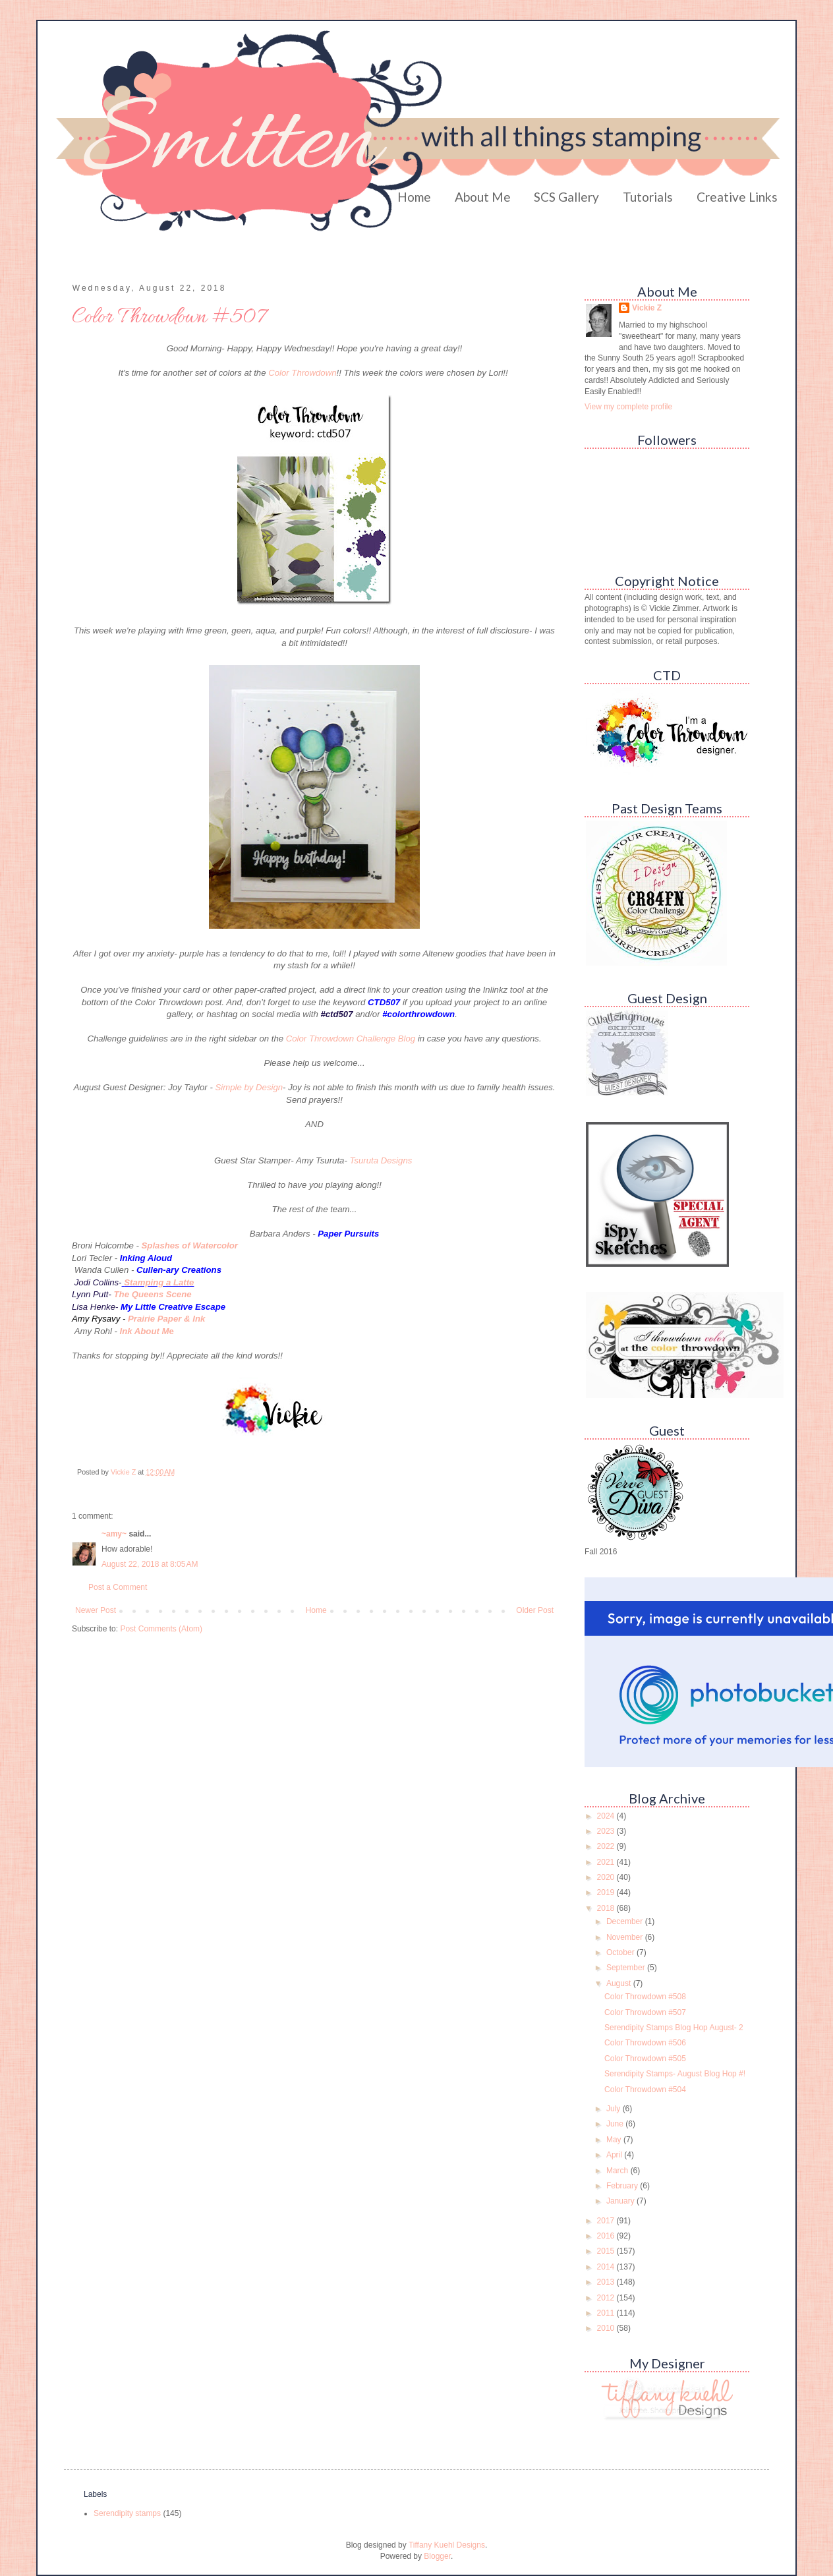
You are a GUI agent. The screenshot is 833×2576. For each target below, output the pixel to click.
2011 (607, 2313)
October (621, 1952)
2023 (607, 1831)
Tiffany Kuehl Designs (447, 2545)
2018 (607, 1908)
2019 (607, 1892)
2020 (607, 1877)
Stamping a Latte (159, 1282)
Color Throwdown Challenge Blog (350, 1038)
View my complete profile (628, 406)
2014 (607, 2266)
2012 (607, 2297)
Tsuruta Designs (382, 1160)
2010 (607, 2328)
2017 (607, 2220)
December (625, 1921)
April (615, 2154)
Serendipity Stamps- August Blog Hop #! (674, 2073)
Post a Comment (117, 1587)
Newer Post (95, 1610)
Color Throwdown (302, 373)
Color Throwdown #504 (645, 2089)
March (618, 2170)
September (626, 1967)
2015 (607, 2251)
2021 (607, 1862)
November (625, 1937)
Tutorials (648, 196)
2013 (607, 2282)
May (614, 2139)
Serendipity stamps (127, 2513)
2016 (607, 2235)
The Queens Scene (153, 1294)
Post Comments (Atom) (161, 1628)
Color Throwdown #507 (645, 2012)
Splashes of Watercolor (190, 1245)
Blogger (437, 2556)
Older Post (535, 1610)
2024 (607, 1816)
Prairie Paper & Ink (166, 1319)
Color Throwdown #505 (645, 2058)
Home (414, 196)
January (621, 2201)
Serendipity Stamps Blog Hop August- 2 (673, 2027)
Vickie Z (647, 307)
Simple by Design (249, 1087)
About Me (483, 196)
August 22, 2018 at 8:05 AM (149, 1564)
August (619, 1983)
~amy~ (114, 1533)
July (614, 2108)
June (615, 2123)
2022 (607, 1846)
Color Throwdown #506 (645, 2042)
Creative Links (737, 196)
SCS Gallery (566, 196)
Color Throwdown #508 (645, 1996)
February (623, 2185)
